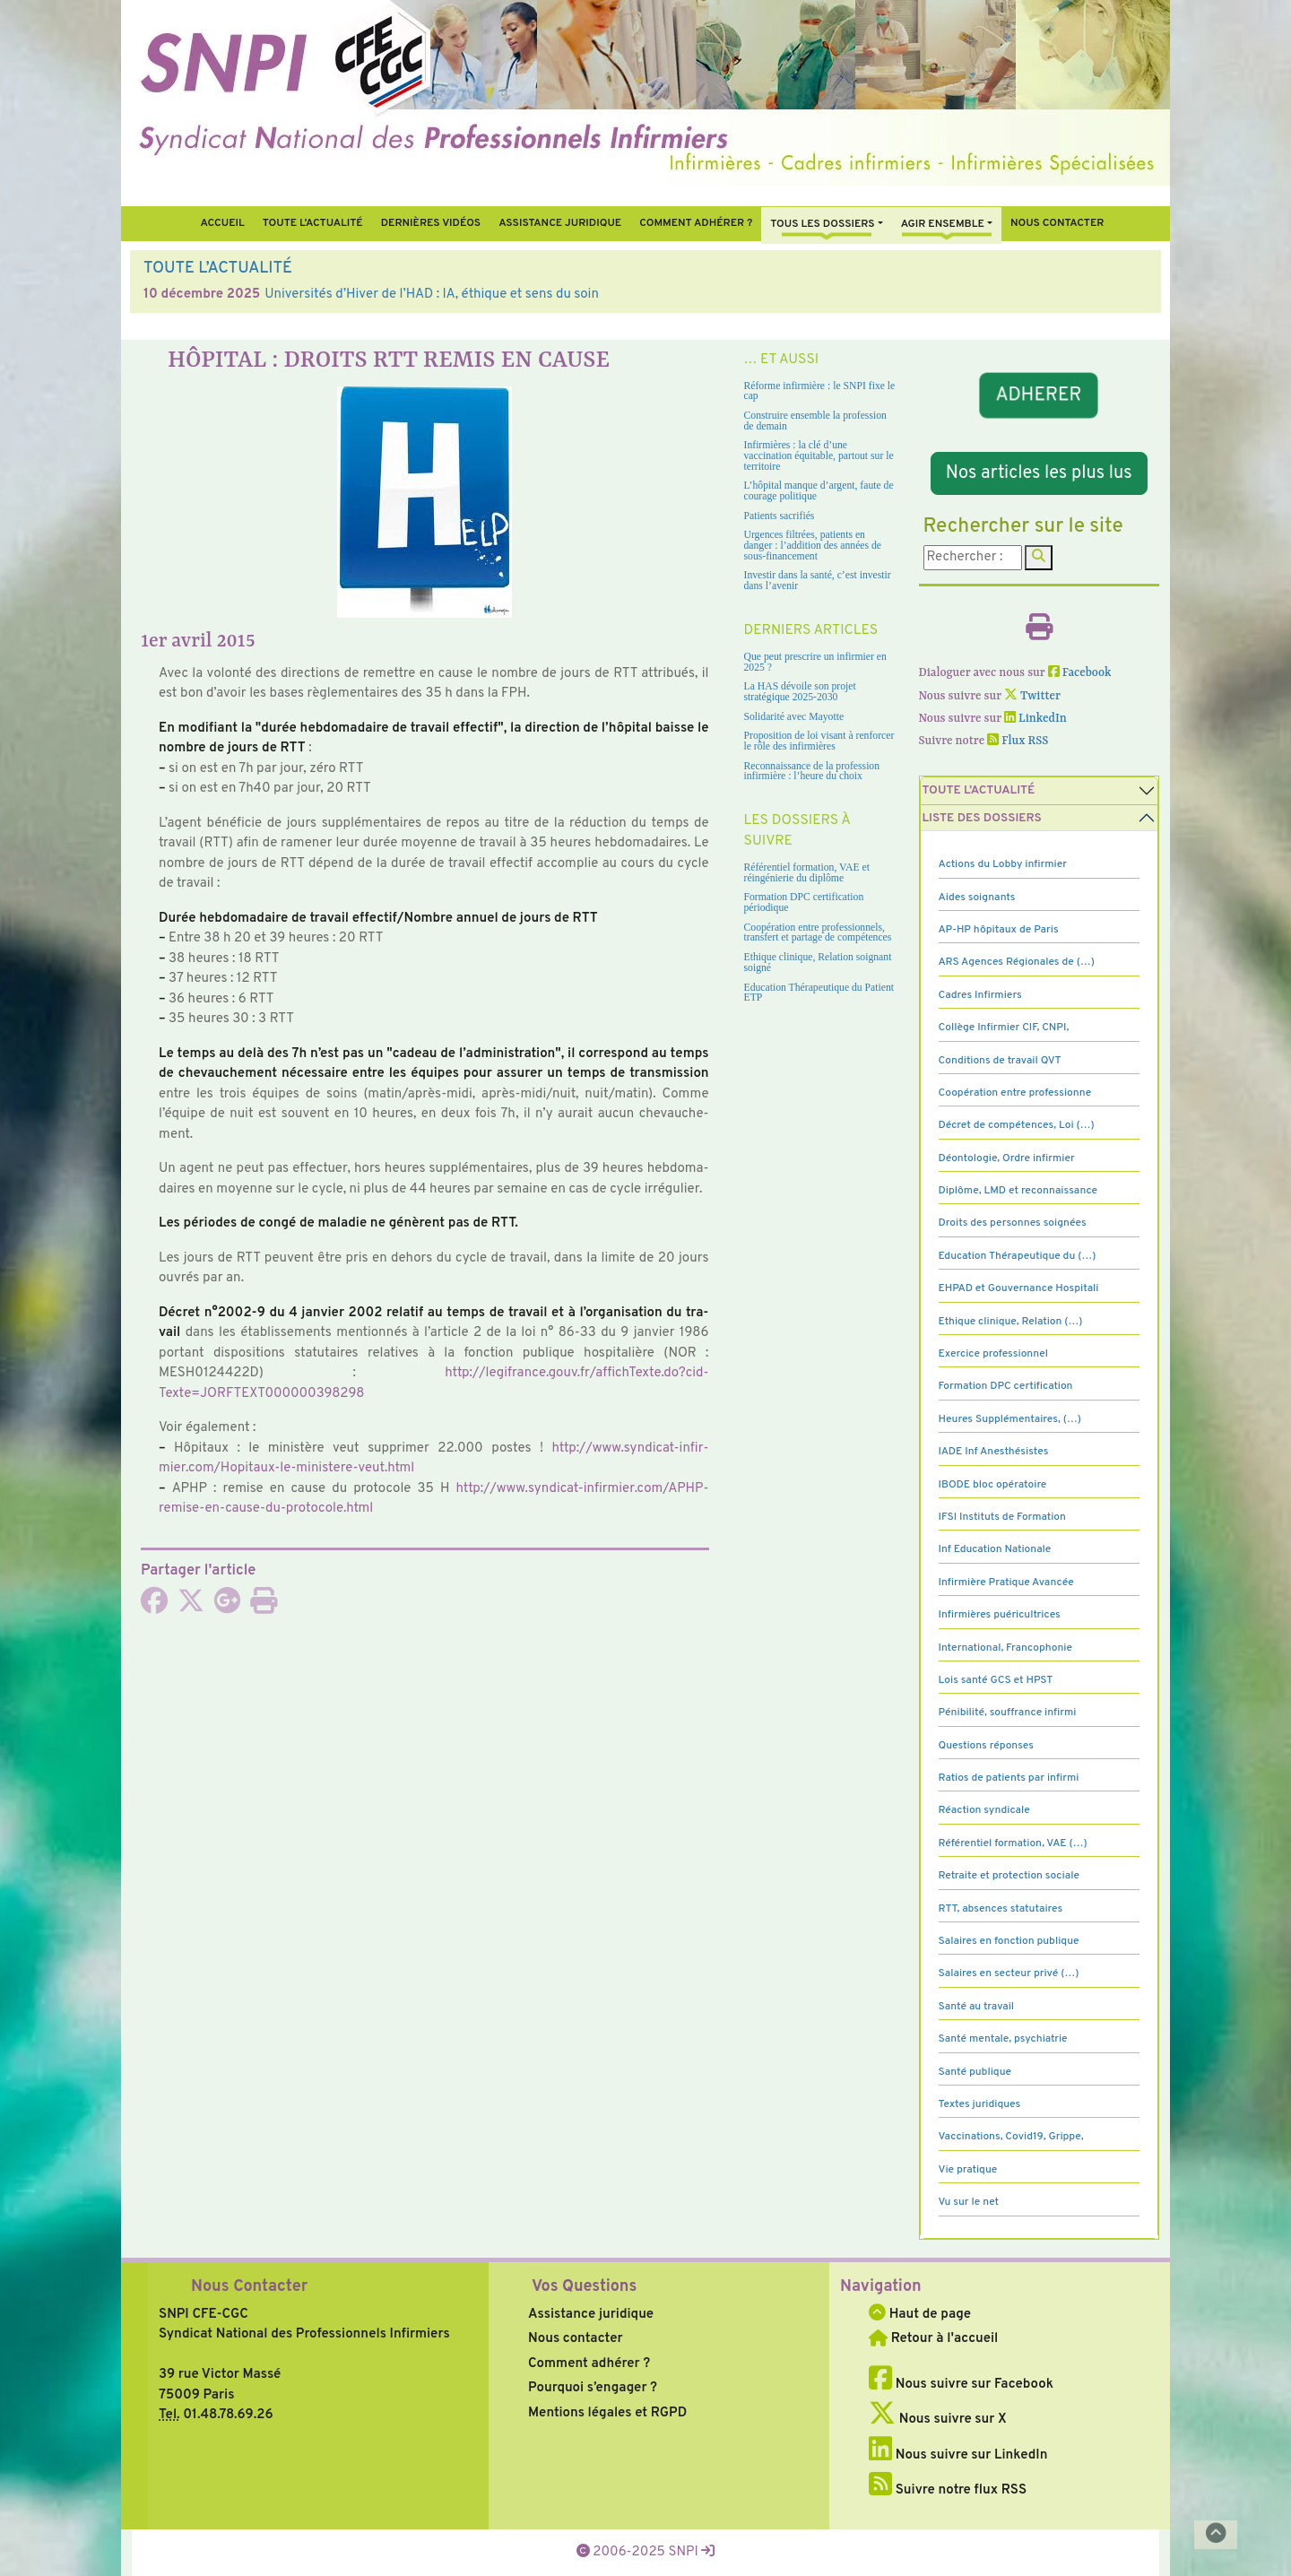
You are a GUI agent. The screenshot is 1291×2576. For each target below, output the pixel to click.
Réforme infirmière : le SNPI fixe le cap (820, 391)
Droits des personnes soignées (1013, 1223)
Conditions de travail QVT (1000, 1061)
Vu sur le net (969, 2202)
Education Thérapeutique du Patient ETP (819, 993)
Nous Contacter (249, 2287)
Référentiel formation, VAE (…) (1013, 1843)
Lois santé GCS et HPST (996, 1680)
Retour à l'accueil (933, 2338)
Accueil (222, 223)
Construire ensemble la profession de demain (815, 421)
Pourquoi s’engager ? (592, 2388)
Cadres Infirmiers (980, 995)
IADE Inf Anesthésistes (994, 1451)
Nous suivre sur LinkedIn (958, 2455)
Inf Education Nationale (995, 1549)
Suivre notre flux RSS (948, 2490)
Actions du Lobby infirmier (1003, 864)
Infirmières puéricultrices (1000, 1615)
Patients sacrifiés (779, 516)
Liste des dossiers (982, 818)
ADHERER (1038, 395)
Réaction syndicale (984, 1810)
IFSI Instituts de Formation (1002, 1517)
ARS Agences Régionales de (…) (1017, 962)
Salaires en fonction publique (1009, 1941)
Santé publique (975, 2072)
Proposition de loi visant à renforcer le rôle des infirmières (819, 741)
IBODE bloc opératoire (993, 1485)
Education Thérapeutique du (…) (1017, 1256)
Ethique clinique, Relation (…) (1011, 1321)
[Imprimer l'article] (263, 1607)
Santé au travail (977, 2006)
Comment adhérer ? (589, 2363)
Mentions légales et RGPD (607, 2413)
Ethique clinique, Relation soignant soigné (818, 962)
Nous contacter (1057, 223)
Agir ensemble (942, 224)
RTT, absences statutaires (1001, 1909)
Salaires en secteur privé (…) (1009, 1973)
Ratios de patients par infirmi (1009, 1778)
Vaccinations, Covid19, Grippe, (1011, 2136)
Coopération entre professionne (1015, 1093)
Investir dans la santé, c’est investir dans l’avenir (817, 580)
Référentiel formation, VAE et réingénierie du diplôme (807, 873)
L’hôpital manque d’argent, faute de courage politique (819, 491)
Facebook (1080, 673)
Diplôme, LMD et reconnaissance (1018, 1191)
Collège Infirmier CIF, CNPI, (1004, 1027)
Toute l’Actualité (313, 223)
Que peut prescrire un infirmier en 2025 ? (815, 662)
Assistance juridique (559, 223)
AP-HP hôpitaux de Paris (999, 930)
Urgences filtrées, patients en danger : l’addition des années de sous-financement (813, 545)
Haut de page (920, 2314)
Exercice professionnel (994, 1354)
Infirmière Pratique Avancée (1006, 1582)
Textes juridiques (980, 2104)
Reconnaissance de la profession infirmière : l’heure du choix (812, 771)
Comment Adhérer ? (695, 223)
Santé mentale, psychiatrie (1003, 2039)
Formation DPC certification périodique (804, 902)
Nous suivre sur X (938, 2419)
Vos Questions (584, 2287)
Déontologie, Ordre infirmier (1007, 1158)
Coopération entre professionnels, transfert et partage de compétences (818, 933)
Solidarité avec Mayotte (794, 717)
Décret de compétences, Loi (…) (1017, 1125)
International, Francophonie (1006, 1648)
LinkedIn (1035, 718)
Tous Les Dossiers (822, 224)
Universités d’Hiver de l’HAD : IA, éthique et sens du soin (431, 294)
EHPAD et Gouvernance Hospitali (1019, 1288)
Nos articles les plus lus (1039, 473)
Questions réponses (986, 1746)
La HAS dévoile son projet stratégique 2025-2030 (800, 692)
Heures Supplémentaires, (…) (1010, 1419)
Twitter (1032, 696)
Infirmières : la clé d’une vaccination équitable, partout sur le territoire (819, 455)
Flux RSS (1017, 741)
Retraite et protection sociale (1009, 1876)
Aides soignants (977, 897)
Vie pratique (968, 2170)
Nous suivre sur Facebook (961, 2384)
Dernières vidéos (431, 223)
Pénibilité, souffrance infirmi (1008, 1712)
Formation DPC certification (1006, 1386)
